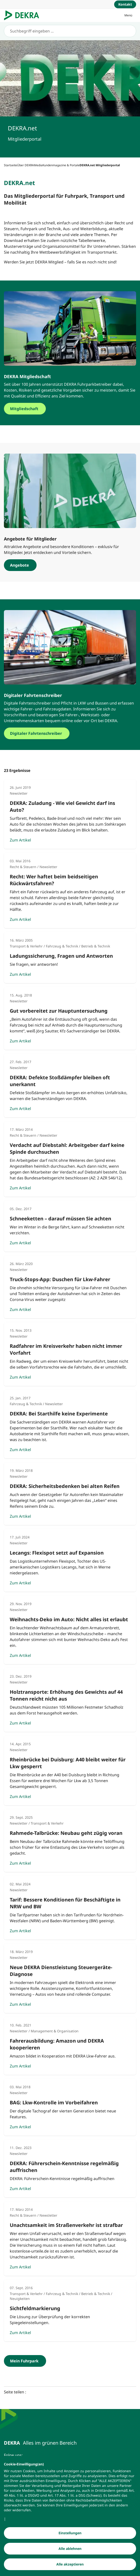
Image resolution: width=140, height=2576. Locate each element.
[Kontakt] (125, 4)
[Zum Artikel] (70, 814)
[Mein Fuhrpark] (25, 2361)
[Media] (38, 165)
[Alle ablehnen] (70, 2553)
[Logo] (23, 15)
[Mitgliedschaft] (70, 409)
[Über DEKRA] (25, 165)
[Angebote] (70, 565)
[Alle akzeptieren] (70, 2568)
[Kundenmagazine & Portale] (61, 165)
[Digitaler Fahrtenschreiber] (70, 733)
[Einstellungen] (70, 2537)
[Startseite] (10, 165)
